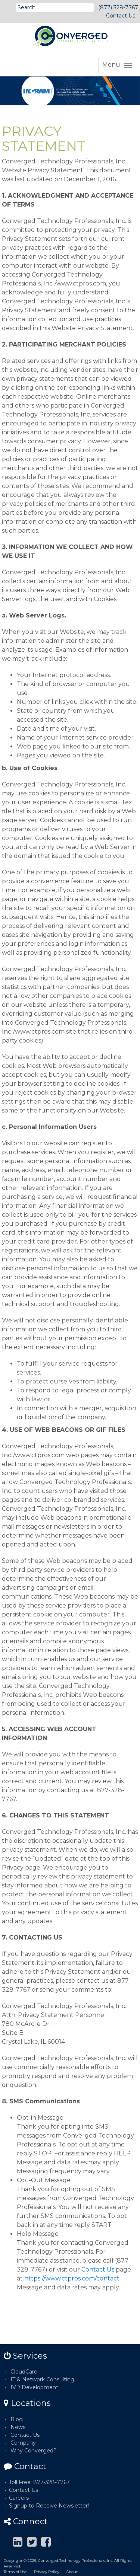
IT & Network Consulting (42, 2379)
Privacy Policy (46, 2571)
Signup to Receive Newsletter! (49, 2505)
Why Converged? (33, 2450)
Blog (16, 2419)
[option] (70, 90)
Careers (19, 2497)
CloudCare (23, 2371)
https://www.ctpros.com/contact (71, 2278)
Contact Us (120, 15)
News (17, 2427)
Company (23, 2442)
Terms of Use (15, 2571)
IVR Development (34, 2387)
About (72, 2571)
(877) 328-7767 (118, 7)
